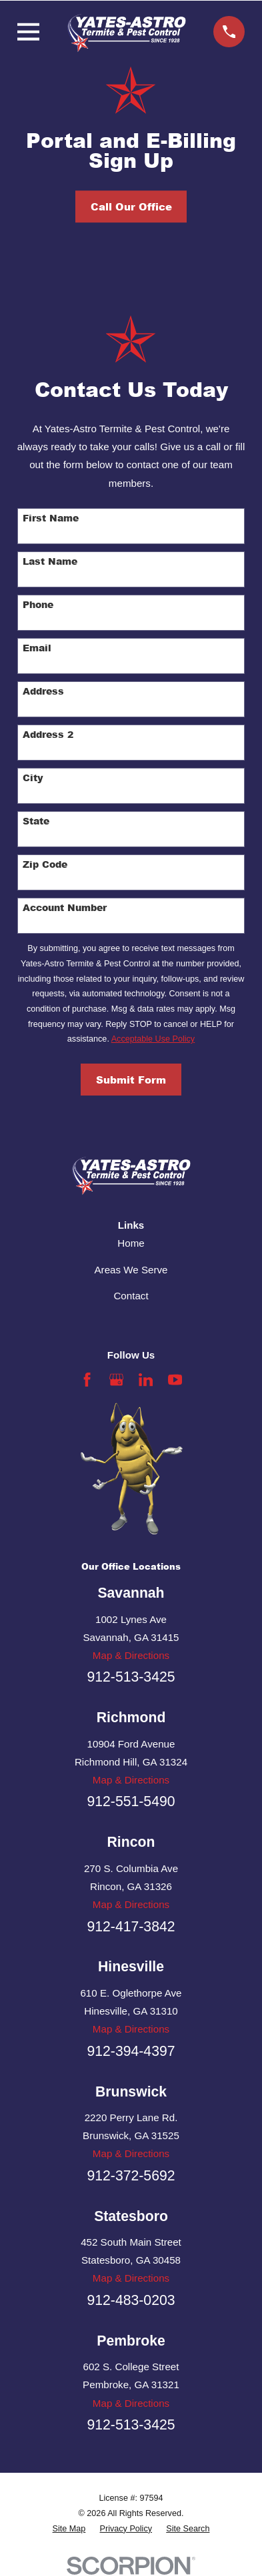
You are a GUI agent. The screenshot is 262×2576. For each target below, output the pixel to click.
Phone (38, 605)
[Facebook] (87, 1380)
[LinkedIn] (146, 1380)
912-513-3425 (131, 1676)
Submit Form (131, 1079)
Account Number (65, 908)
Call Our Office (131, 206)
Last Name (50, 561)
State (36, 821)
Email (37, 648)
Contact (130, 1295)
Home (130, 1243)
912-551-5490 (131, 1801)
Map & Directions (131, 1655)
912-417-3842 (131, 1926)
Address (43, 691)
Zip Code (45, 864)
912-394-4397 (131, 2051)
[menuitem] (69, 2529)
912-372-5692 (131, 2175)
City (33, 778)
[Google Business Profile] (116, 1380)
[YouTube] (175, 1380)
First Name (51, 518)
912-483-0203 (131, 2300)
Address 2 (48, 735)
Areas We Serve (131, 1269)
